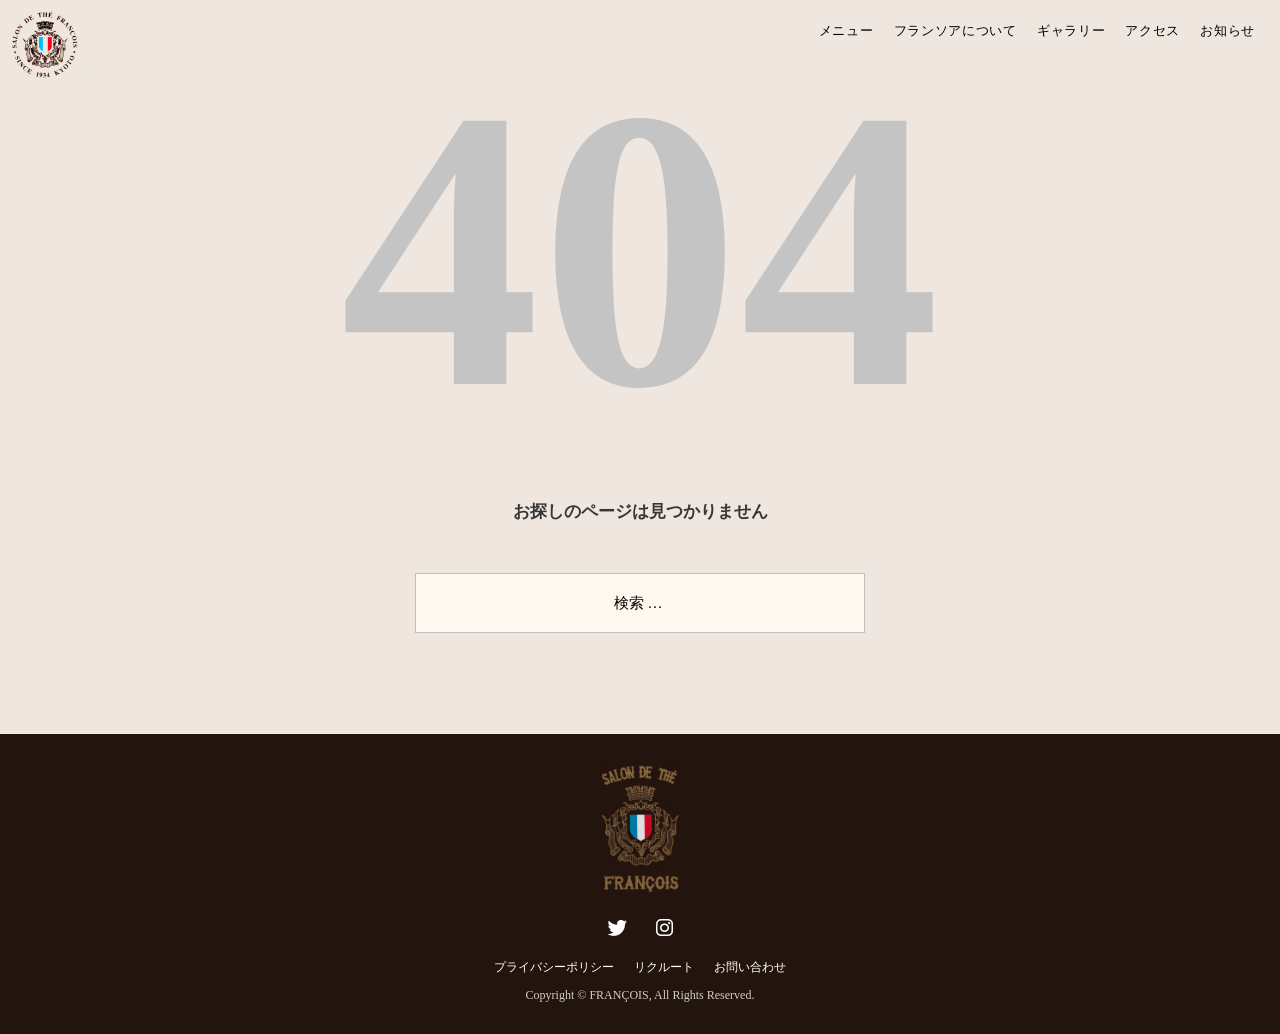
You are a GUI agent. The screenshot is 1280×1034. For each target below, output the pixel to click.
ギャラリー (1071, 30)
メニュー (846, 30)
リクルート (664, 967)
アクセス (1152, 30)
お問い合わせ (750, 967)
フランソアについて (955, 30)
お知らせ (1227, 30)
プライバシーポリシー (554, 967)
